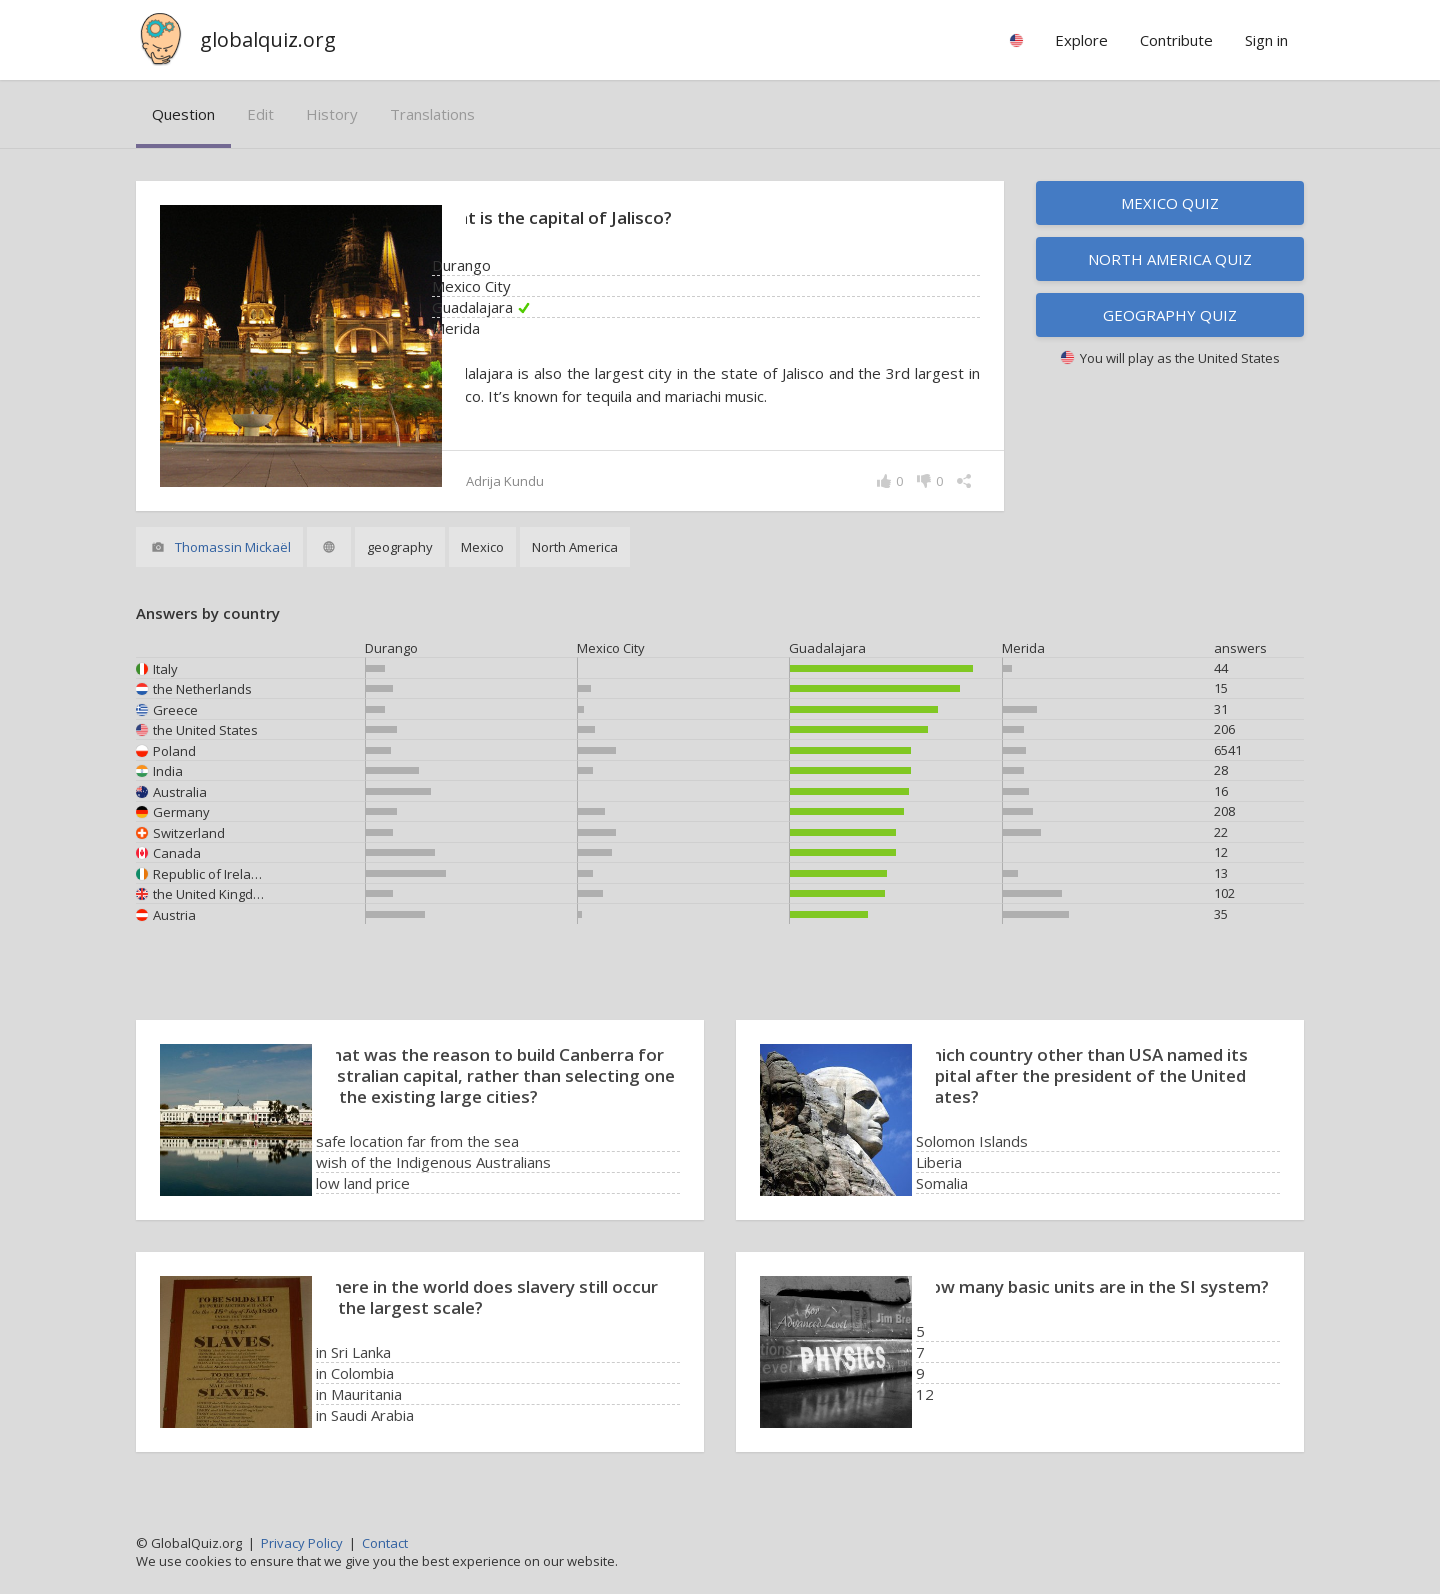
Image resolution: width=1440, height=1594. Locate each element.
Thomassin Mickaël (233, 547)
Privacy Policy (302, 1543)
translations (432, 114)
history (332, 114)
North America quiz (1170, 259)
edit (260, 114)
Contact (385, 1543)
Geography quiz (1170, 315)
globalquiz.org (268, 39)
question (183, 114)
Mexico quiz (1170, 203)
